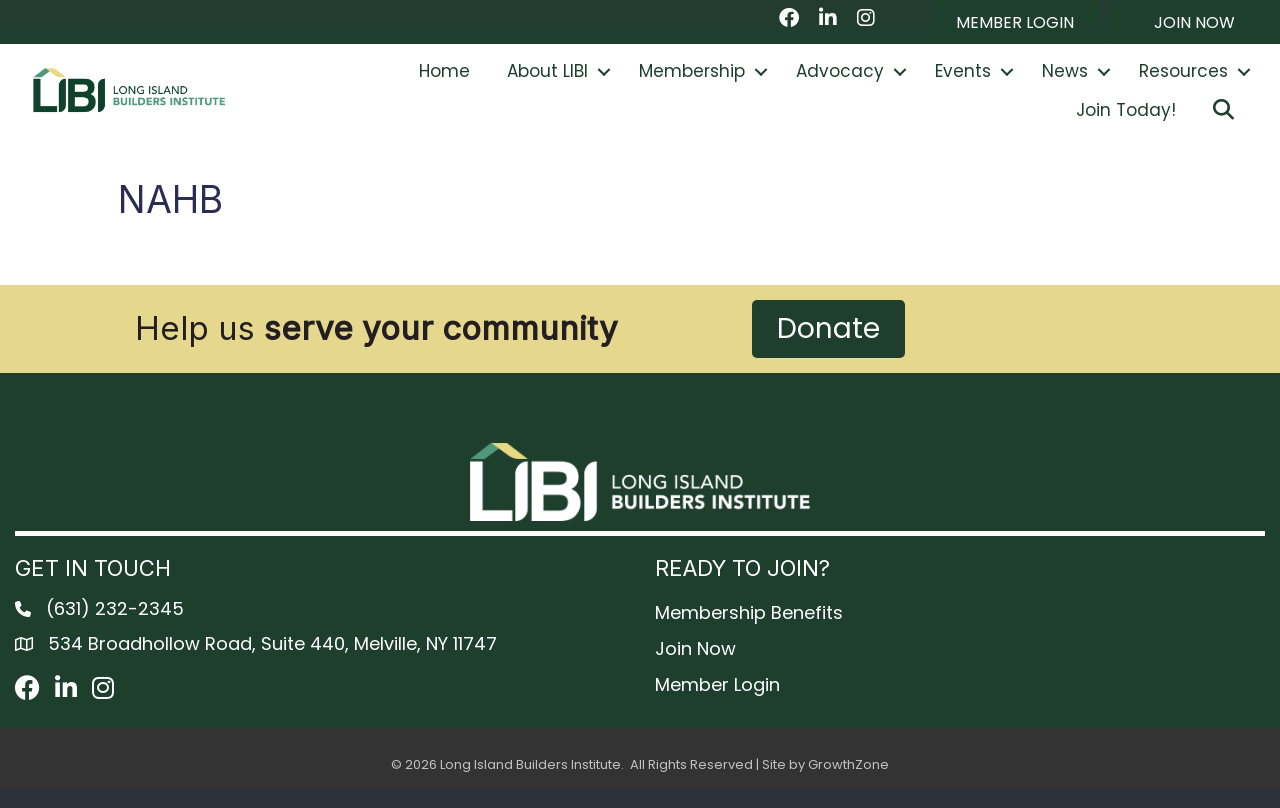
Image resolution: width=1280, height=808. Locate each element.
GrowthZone (848, 782)
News (1065, 80)
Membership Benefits (749, 630)
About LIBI (547, 80)
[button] (1015, 22)
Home (444, 80)
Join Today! (1126, 119)
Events (963, 80)
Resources (1183, 80)
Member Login (717, 702)
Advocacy (840, 80)
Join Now (695, 666)
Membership (692, 80)
